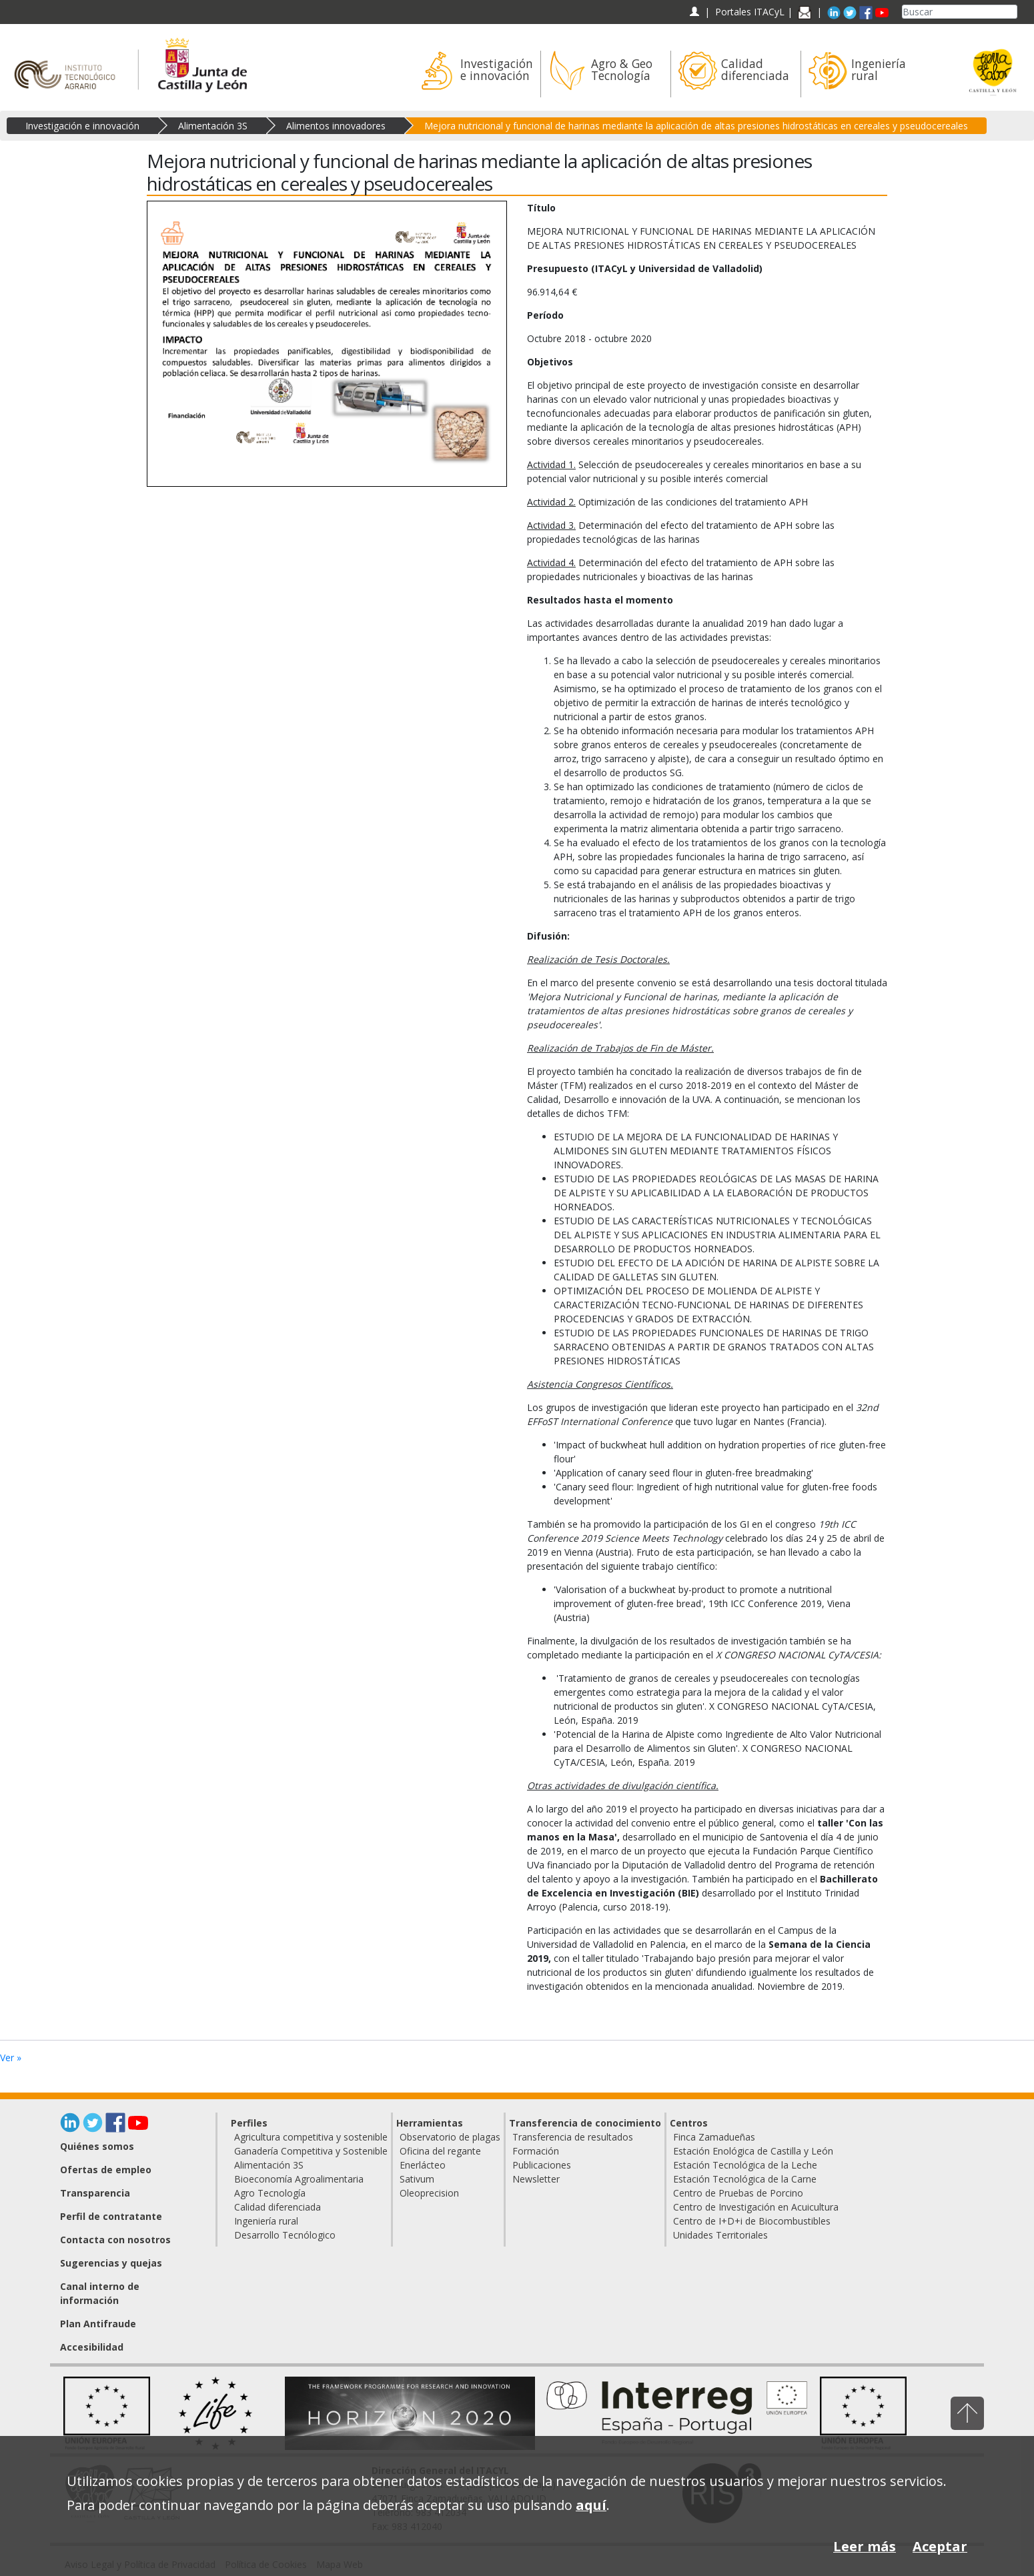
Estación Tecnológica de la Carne (745, 2179)
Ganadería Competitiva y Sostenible (311, 2151)
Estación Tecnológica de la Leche (745, 2165)
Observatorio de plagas (450, 2137)
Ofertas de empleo (105, 2169)
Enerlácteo (423, 2165)
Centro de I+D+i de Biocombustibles (752, 2221)
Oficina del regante (440, 2151)
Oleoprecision (429, 2193)
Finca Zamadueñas (714, 2137)
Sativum (417, 2179)
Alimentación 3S (212, 125)
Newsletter (536, 2179)
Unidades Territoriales (720, 2235)
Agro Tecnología (270, 2193)
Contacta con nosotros (115, 2239)
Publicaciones (541, 2165)
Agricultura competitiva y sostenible (311, 2137)
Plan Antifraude (98, 2323)
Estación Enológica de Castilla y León (753, 2151)
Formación (535, 2151)
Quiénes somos (97, 2146)
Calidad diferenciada (277, 2207)
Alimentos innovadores (336, 125)
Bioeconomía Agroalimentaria (299, 2179)
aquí (591, 2505)
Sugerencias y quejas (111, 2263)
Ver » (10, 2057)
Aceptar (940, 2546)
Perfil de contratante (111, 2216)
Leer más (864, 2546)
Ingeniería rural (266, 2221)
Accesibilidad (91, 2347)
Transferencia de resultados (572, 2137)
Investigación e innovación (82, 125)
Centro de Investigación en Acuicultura (756, 2207)
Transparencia (95, 2193)
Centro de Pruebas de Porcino (738, 2193)
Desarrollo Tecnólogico (285, 2235)
